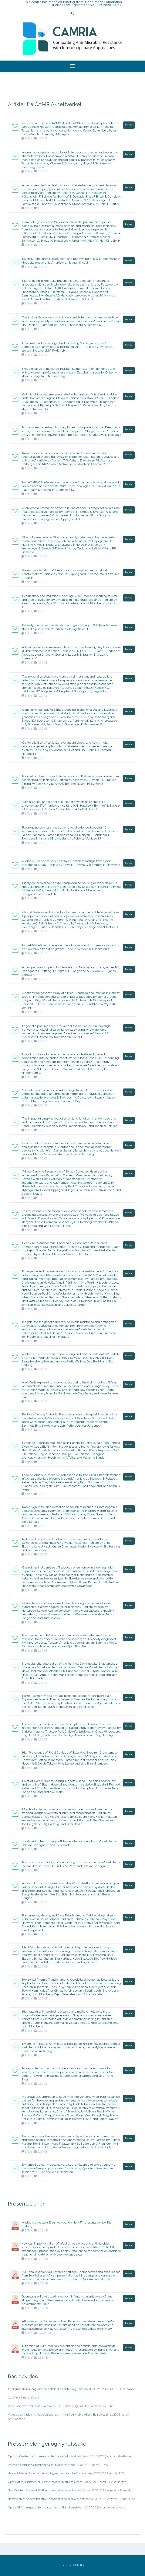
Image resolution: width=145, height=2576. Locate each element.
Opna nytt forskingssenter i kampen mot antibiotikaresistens (45, 2481)
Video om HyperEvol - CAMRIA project (32, 2406)
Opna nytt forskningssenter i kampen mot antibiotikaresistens (46, 2507)
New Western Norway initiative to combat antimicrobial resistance (49, 2490)
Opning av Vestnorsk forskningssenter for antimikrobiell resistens (48, 2456)
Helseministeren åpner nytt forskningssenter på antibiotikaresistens (50, 2473)
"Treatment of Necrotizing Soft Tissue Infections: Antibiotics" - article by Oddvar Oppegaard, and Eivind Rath (69, 1843)
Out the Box (78, 2565)
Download (129, 125)
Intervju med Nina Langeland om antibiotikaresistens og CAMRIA (48, 2389)
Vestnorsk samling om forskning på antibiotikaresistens (41, 2464)
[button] (72, 66)
